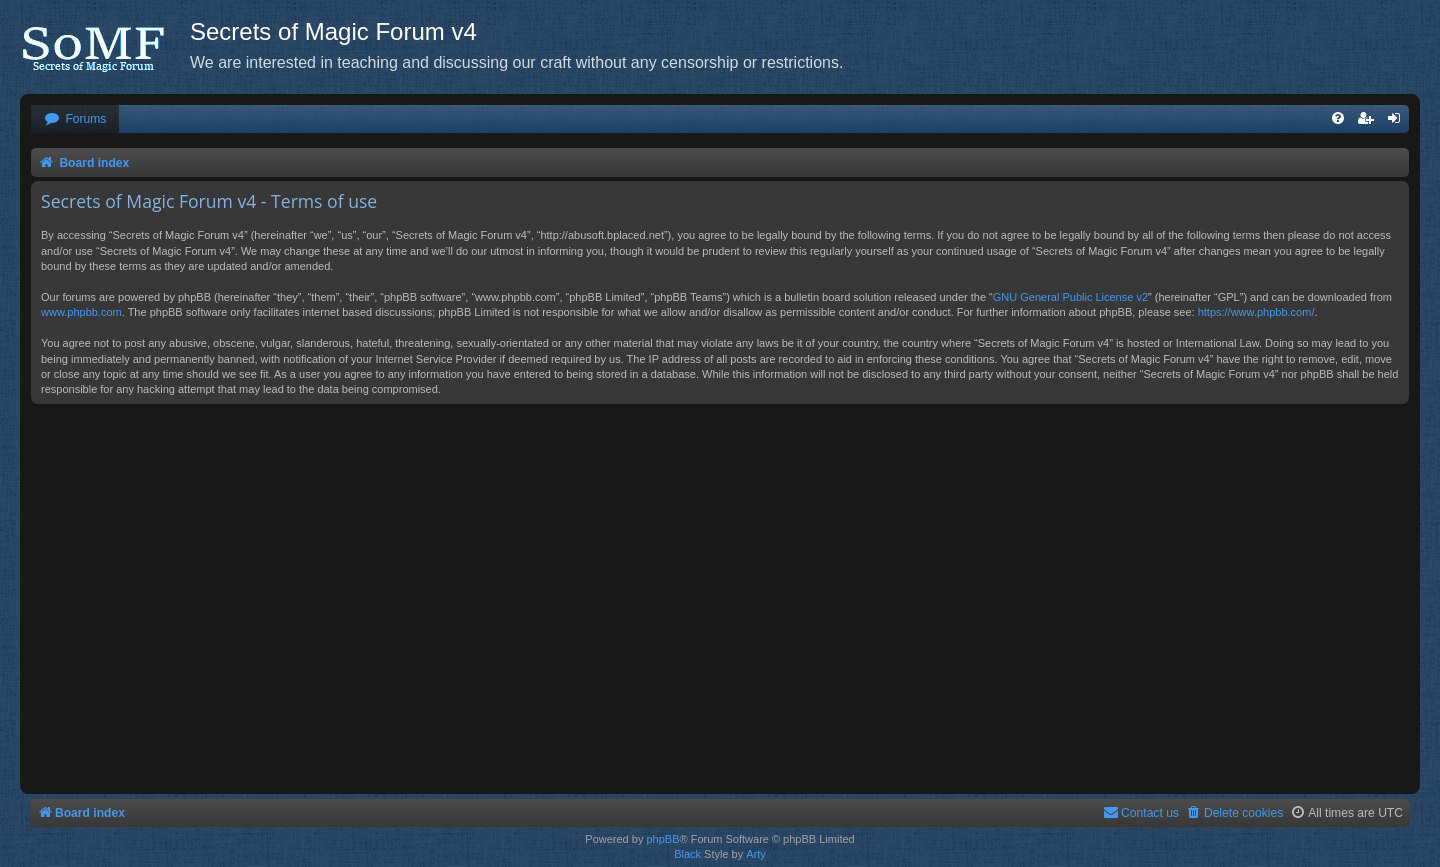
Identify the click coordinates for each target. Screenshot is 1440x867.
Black (687, 854)
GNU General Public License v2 (1070, 297)
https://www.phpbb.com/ (1256, 312)
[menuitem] (75, 119)
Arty (756, 854)
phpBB (662, 839)
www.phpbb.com (81, 312)
